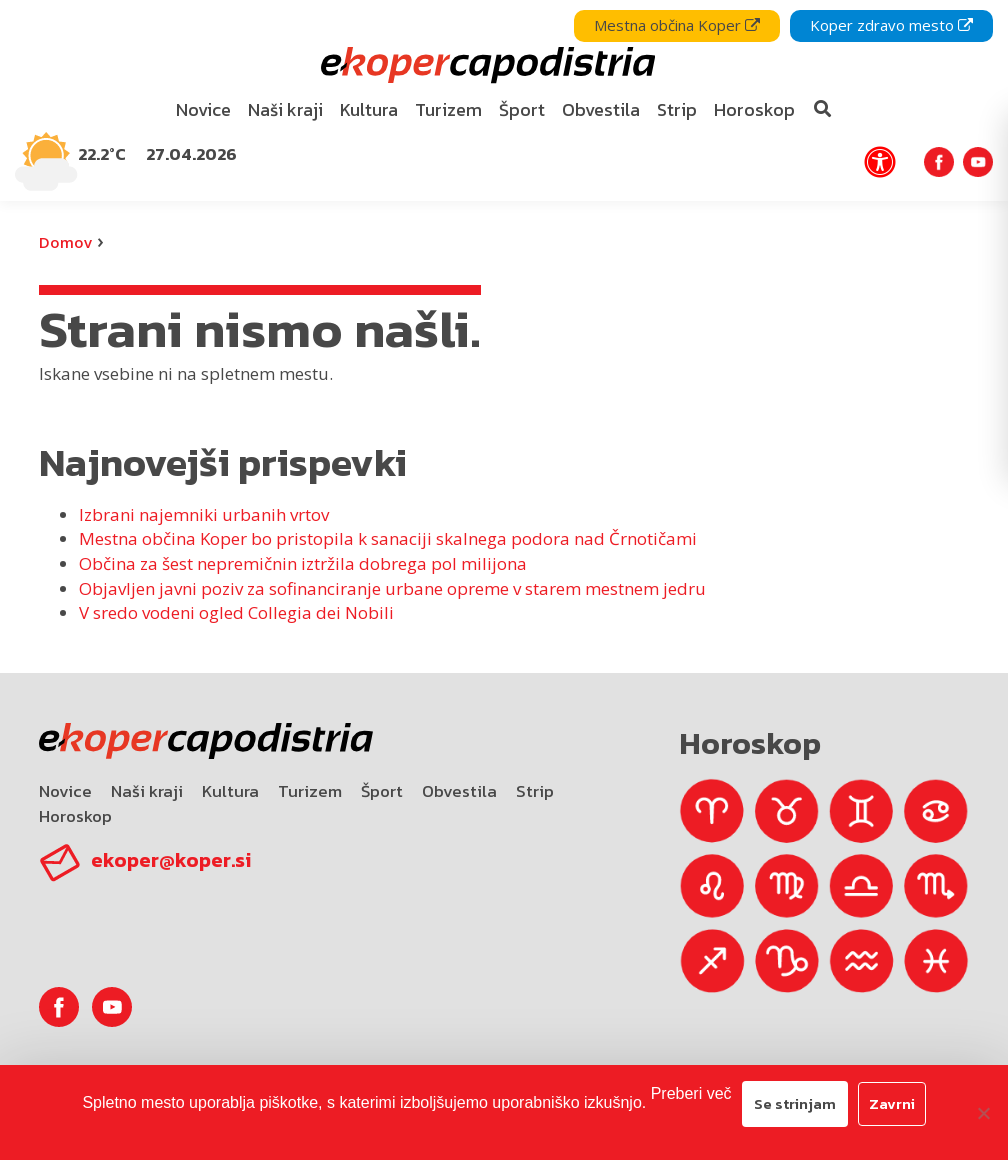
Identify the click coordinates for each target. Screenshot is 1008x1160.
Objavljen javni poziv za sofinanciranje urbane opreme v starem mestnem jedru (392, 588)
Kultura (230, 791)
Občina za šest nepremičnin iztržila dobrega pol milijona (303, 563)
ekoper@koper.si (171, 860)
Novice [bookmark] (203, 109)
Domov (65, 242)
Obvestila (459, 791)
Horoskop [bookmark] (754, 109)
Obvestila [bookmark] (601, 109)
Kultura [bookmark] (369, 109)
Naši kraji (147, 791)
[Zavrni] (983, 1113)
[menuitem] (204, 110)
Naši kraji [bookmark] (285, 109)
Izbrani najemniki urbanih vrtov (204, 514)
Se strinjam (795, 1103)
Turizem (310, 791)
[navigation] (504, 100)
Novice (65, 791)
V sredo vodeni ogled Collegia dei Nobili (236, 612)
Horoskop (75, 816)
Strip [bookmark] (677, 109)
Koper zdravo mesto (891, 25)
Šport (382, 791)
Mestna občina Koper (677, 25)
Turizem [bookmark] (448, 109)
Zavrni (892, 1103)
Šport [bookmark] (522, 109)
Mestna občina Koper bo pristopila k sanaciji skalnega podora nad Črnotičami (388, 538)
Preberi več (691, 1093)
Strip (535, 791)
